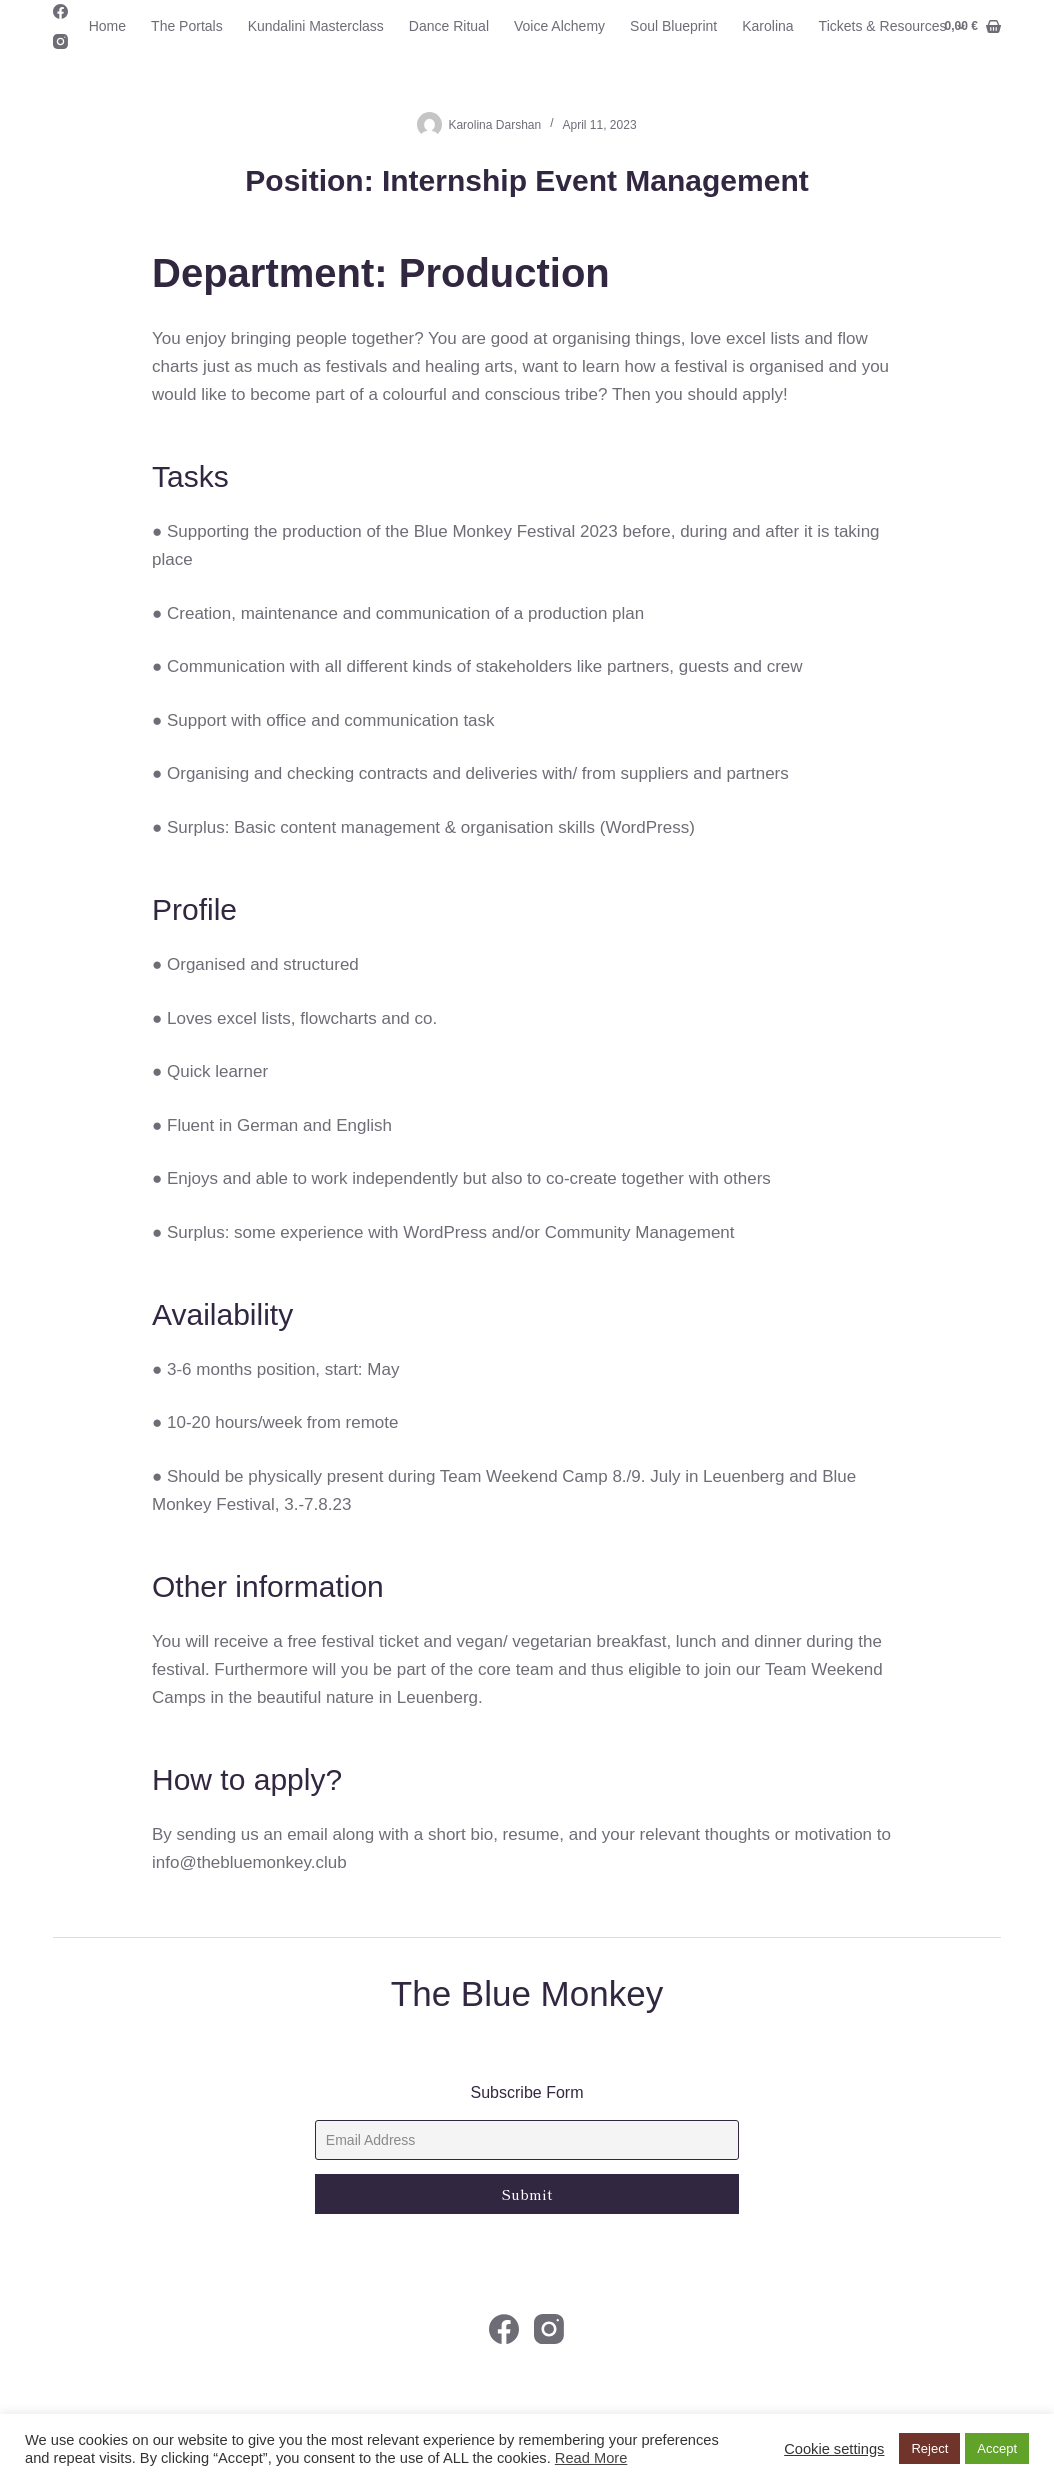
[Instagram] (60, 41)
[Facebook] (60, 11)
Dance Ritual (449, 26)
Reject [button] (929, 2448)
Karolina (767, 26)
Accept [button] (997, 2448)
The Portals (187, 26)
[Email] (527, 2140)
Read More (591, 2458)
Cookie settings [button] (834, 2449)
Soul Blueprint (673, 26)
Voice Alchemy (559, 26)
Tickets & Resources (896, 27)
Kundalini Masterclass (316, 26)
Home (107, 26)
